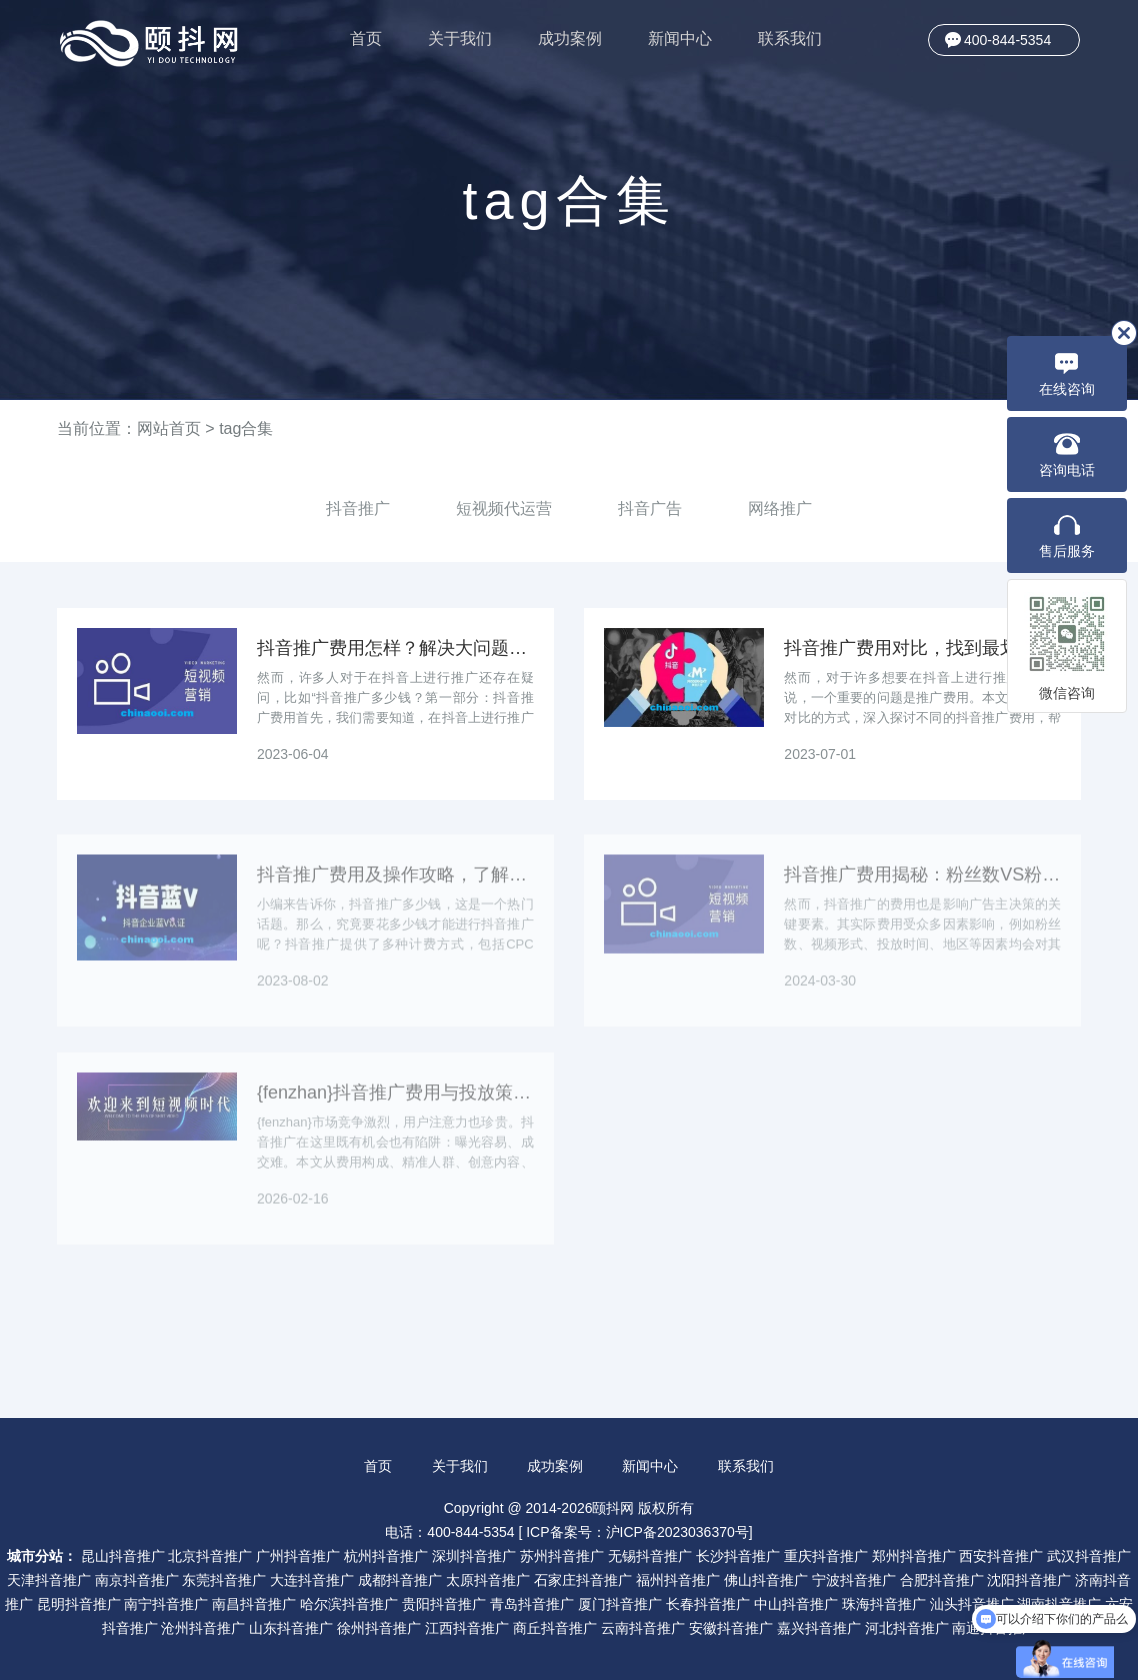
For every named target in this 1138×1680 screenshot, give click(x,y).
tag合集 (246, 428)
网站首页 (169, 428)
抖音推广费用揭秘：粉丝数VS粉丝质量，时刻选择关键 (922, 884)
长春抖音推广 (708, 1604)
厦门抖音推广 (620, 1604)
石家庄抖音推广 (583, 1580)
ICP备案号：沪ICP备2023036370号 (637, 1532)
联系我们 (790, 38)
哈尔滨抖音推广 (349, 1604)
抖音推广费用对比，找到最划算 (910, 648)
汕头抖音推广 (972, 1604)
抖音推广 (358, 508)
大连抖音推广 (312, 1580)
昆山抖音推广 (123, 1556)
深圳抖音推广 (474, 1556)
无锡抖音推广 (650, 1556)
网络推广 (780, 508)
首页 (366, 38)
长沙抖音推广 (738, 1556)
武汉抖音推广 (1089, 1556)
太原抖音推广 (488, 1580)
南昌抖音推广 (254, 1604)
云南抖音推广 (643, 1628)
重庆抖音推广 (826, 1556)
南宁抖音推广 (166, 1604)
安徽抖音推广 (731, 1628)
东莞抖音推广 (224, 1580)
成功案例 (570, 38)
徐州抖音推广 (379, 1628)
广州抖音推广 (298, 1556)
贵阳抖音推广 (444, 1604)
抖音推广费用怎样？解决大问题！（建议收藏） (395, 648)
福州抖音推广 (678, 1580)
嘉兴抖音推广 (819, 1628)
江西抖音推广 (467, 1628)
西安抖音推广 (1001, 1556)
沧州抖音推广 (203, 1628)
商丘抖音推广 (555, 1628)
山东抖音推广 (291, 1628)
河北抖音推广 (907, 1628)
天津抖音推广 (49, 1580)
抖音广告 (650, 508)
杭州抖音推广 (386, 1556)
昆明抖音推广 (79, 1604)
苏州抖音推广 (562, 1556)
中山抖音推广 (796, 1604)
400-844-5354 (1007, 40)
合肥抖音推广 (942, 1580)
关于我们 (460, 38)
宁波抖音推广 (854, 1580)
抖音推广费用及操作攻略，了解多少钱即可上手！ (395, 884)
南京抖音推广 (137, 1580)
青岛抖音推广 (532, 1604)
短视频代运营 (504, 508)
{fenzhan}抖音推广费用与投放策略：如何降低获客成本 (395, 1102)
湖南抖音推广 (1059, 1604)
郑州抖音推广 (914, 1556)
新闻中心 (680, 38)
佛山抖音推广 (766, 1580)
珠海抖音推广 (884, 1604)
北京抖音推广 (210, 1556)
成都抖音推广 (400, 1580)
